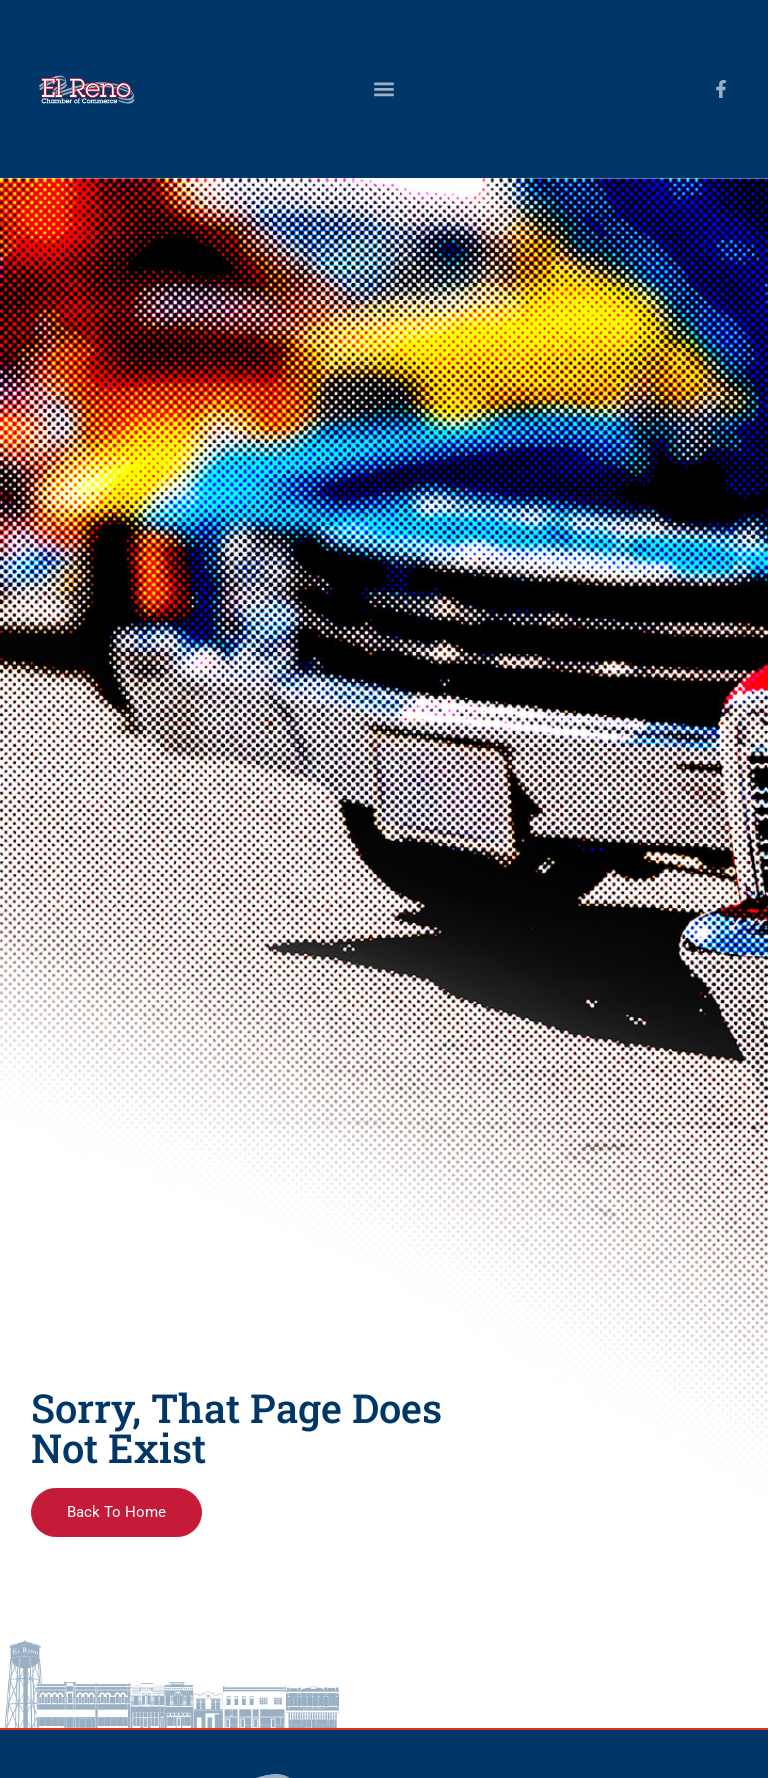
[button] (383, 88)
